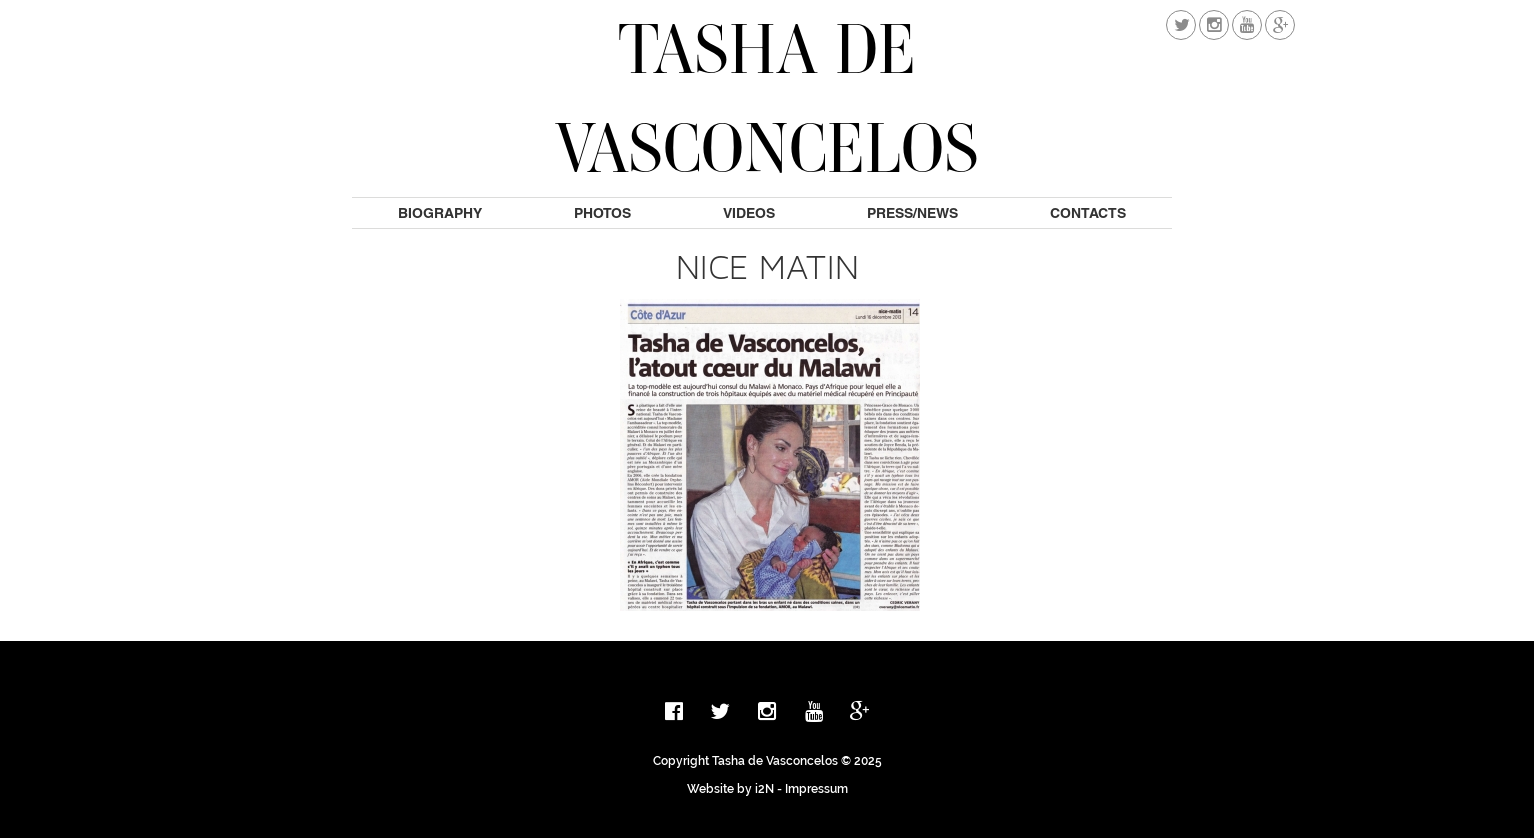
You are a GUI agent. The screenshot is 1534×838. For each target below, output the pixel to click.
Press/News (912, 213)
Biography (440, 213)
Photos (602, 213)
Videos (749, 213)
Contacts (1088, 213)
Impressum (816, 789)
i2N (764, 789)
